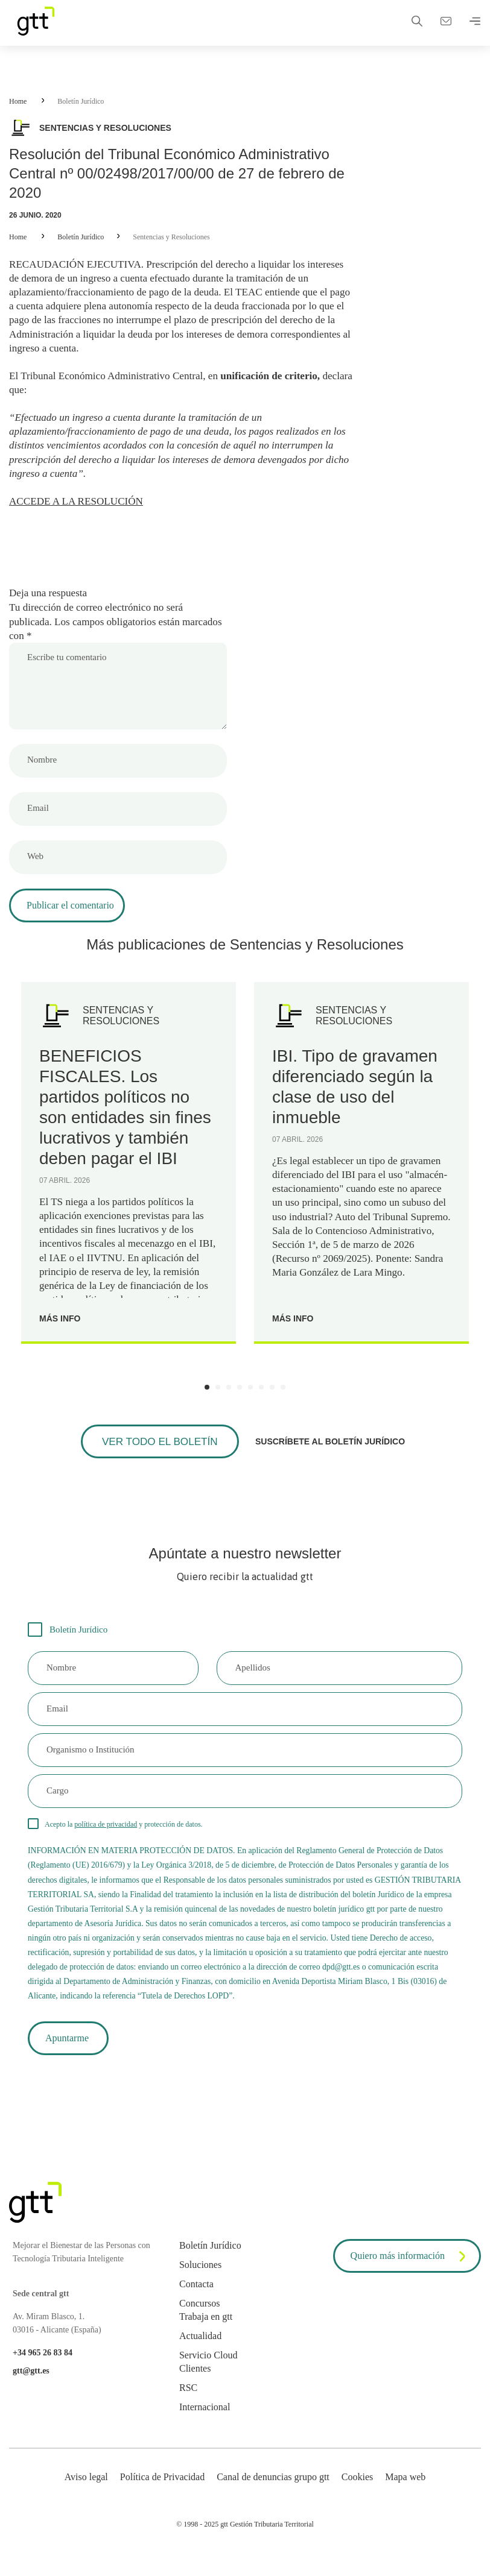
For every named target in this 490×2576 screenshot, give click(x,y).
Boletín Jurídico (80, 101)
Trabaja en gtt (205, 2336)
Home (18, 101)
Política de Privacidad (162, 2496)
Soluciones (200, 2284)
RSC (188, 2407)
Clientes (195, 2387)
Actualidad (200, 2355)
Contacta (196, 2303)
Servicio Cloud (208, 2374)
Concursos (199, 2322)
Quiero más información (410, 2276)
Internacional (204, 2426)
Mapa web (405, 2496)
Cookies (357, 2496)
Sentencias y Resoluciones (171, 237)
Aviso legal (86, 2496)
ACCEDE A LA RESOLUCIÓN (79, 511)
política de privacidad (105, 1837)
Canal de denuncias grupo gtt (273, 2496)
